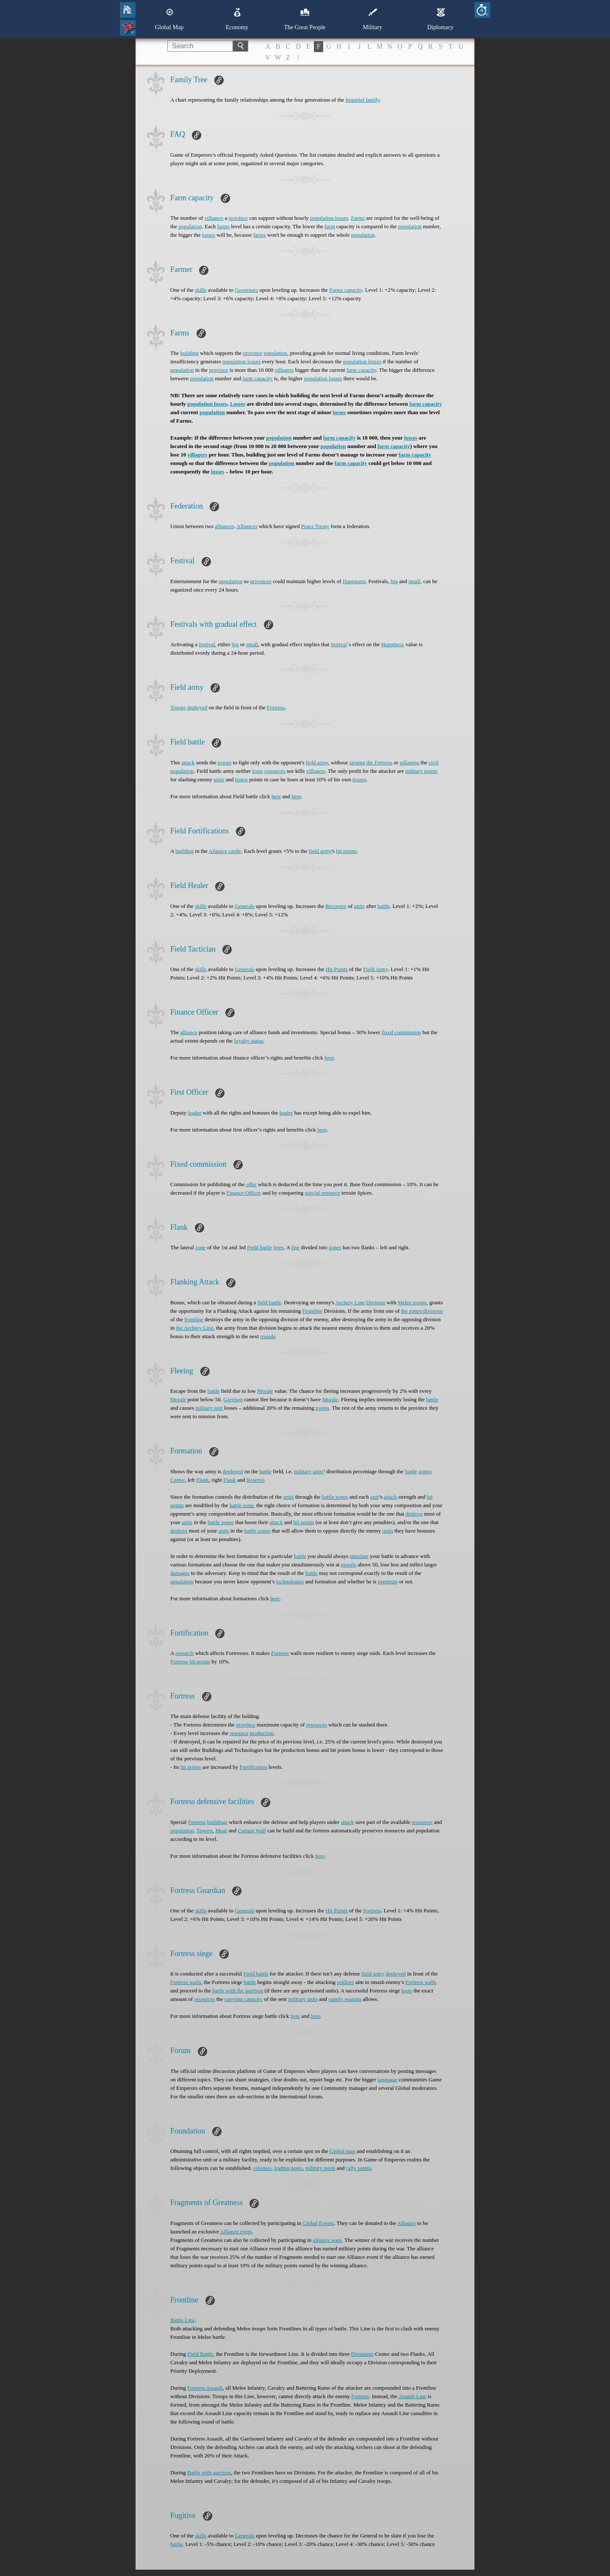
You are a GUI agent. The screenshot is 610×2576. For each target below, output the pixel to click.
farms (223, 226)
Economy (237, 19)
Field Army (375, 969)
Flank (202, 1480)
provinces (261, 581)
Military (373, 19)
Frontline (312, 1311)
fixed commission (401, 1032)
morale (348, 1564)
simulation (182, 1581)
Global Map (169, 19)
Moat (221, 1830)
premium (388, 1581)
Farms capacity (345, 290)
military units (309, 1471)
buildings (217, 1822)
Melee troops (412, 1302)
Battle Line (182, 2320)
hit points (346, 851)
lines (278, 1247)
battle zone (242, 1505)
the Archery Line (194, 1328)
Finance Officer (243, 1193)
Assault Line (412, 2396)
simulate (359, 1556)
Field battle (259, 1247)
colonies (262, 2168)
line (295, 1247)
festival (207, 644)
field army (317, 762)
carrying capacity (244, 1999)
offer (251, 1184)
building (189, 353)
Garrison (233, 1399)
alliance (188, 1032)
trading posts (288, 2168)
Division (375, 1302)
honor (241, 779)
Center (177, 1480)
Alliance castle (224, 851)
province (238, 218)
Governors (246, 290)
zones (335, 1247)
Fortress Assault (204, 2388)
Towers (205, 1830)
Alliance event (236, 2231)
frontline (193, 1319)
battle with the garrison (237, 1990)
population (190, 226)
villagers (214, 218)
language (387, 2079)
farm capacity (361, 370)
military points (421, 771)
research (184, 1653)
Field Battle (200, 2354)
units (219, 779)
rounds (267, 1336)
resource (239, 1733)
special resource (322, 1193)
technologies (290, 1581)
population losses (329, 218)
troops (225, 762)
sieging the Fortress (370, 762)
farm (329, 226)
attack (187, 762)
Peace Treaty (315, 526)
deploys (413, 1514)
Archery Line (350, 1302)
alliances (224, 526)
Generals (244, 906)
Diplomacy (440, 19)
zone (200, 1247)
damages (179, 1573)
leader (195, 1113)
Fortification (253, 1767)
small (414, 581)
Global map (342, 2151)
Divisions (361, 2354)
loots (257, 771)
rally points (358, 2168)
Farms (358, 218)
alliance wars (327, 2240)
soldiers (345, 1982)
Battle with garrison (209, 2472)
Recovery (336, 906)
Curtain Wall (252, 1830)
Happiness (354, 581)
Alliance (406, 2223)
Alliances (246, 526)
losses (208, 235)
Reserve (255, 1480)
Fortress (276, 707)
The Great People (305, 19)
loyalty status (248, 1041)
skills (200, 290)
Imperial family (363, 100)
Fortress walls (185, 1982)
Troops (178, 707)
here (276, 796)
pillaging (409, 762)
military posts (320, 2168)
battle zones (335, 1497)
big (394, 581)
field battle (269, 1302)
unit (374, 1497)
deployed (197, 707)
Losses (237, 404)
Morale (265, 1391)
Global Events (318, 2223)
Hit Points (336, 969)
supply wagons (344, 1999)
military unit (209, 1408)
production (262, 1733)
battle (383, 906)
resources (274, 771)
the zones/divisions (422, 1311)
